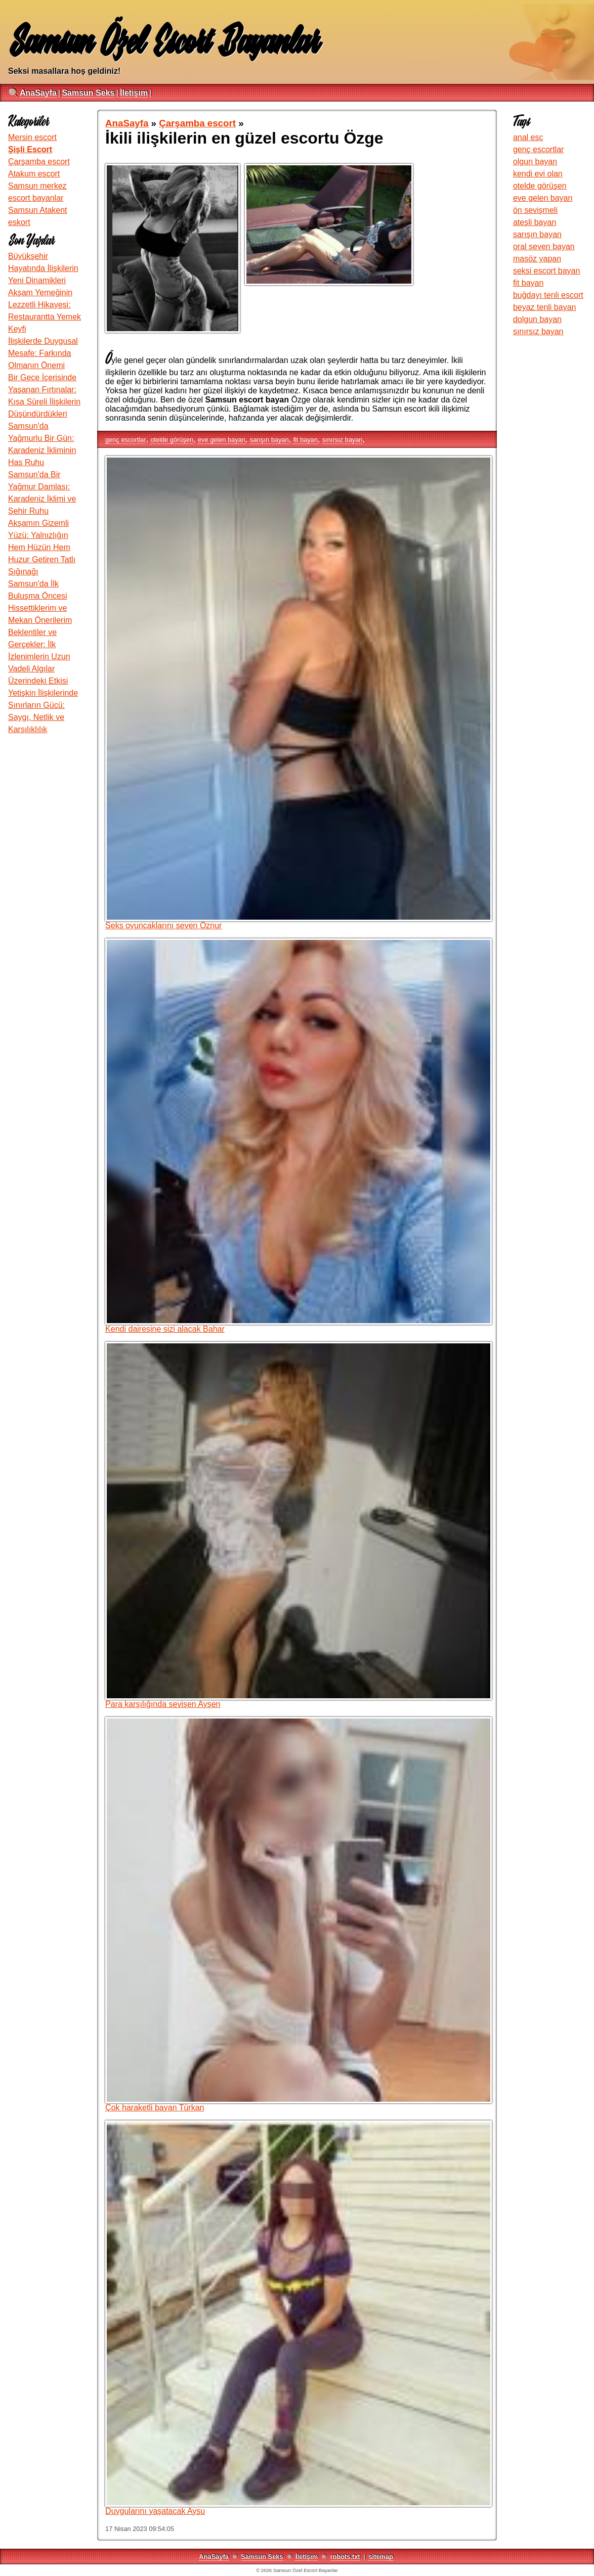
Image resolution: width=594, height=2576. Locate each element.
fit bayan (305, 439)
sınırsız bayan (342, 439)
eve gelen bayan (221, 439)
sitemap (381, 2556)
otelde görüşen (171, 439)
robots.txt (345, 2556)
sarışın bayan (269, 439)
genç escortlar (125, 439)
